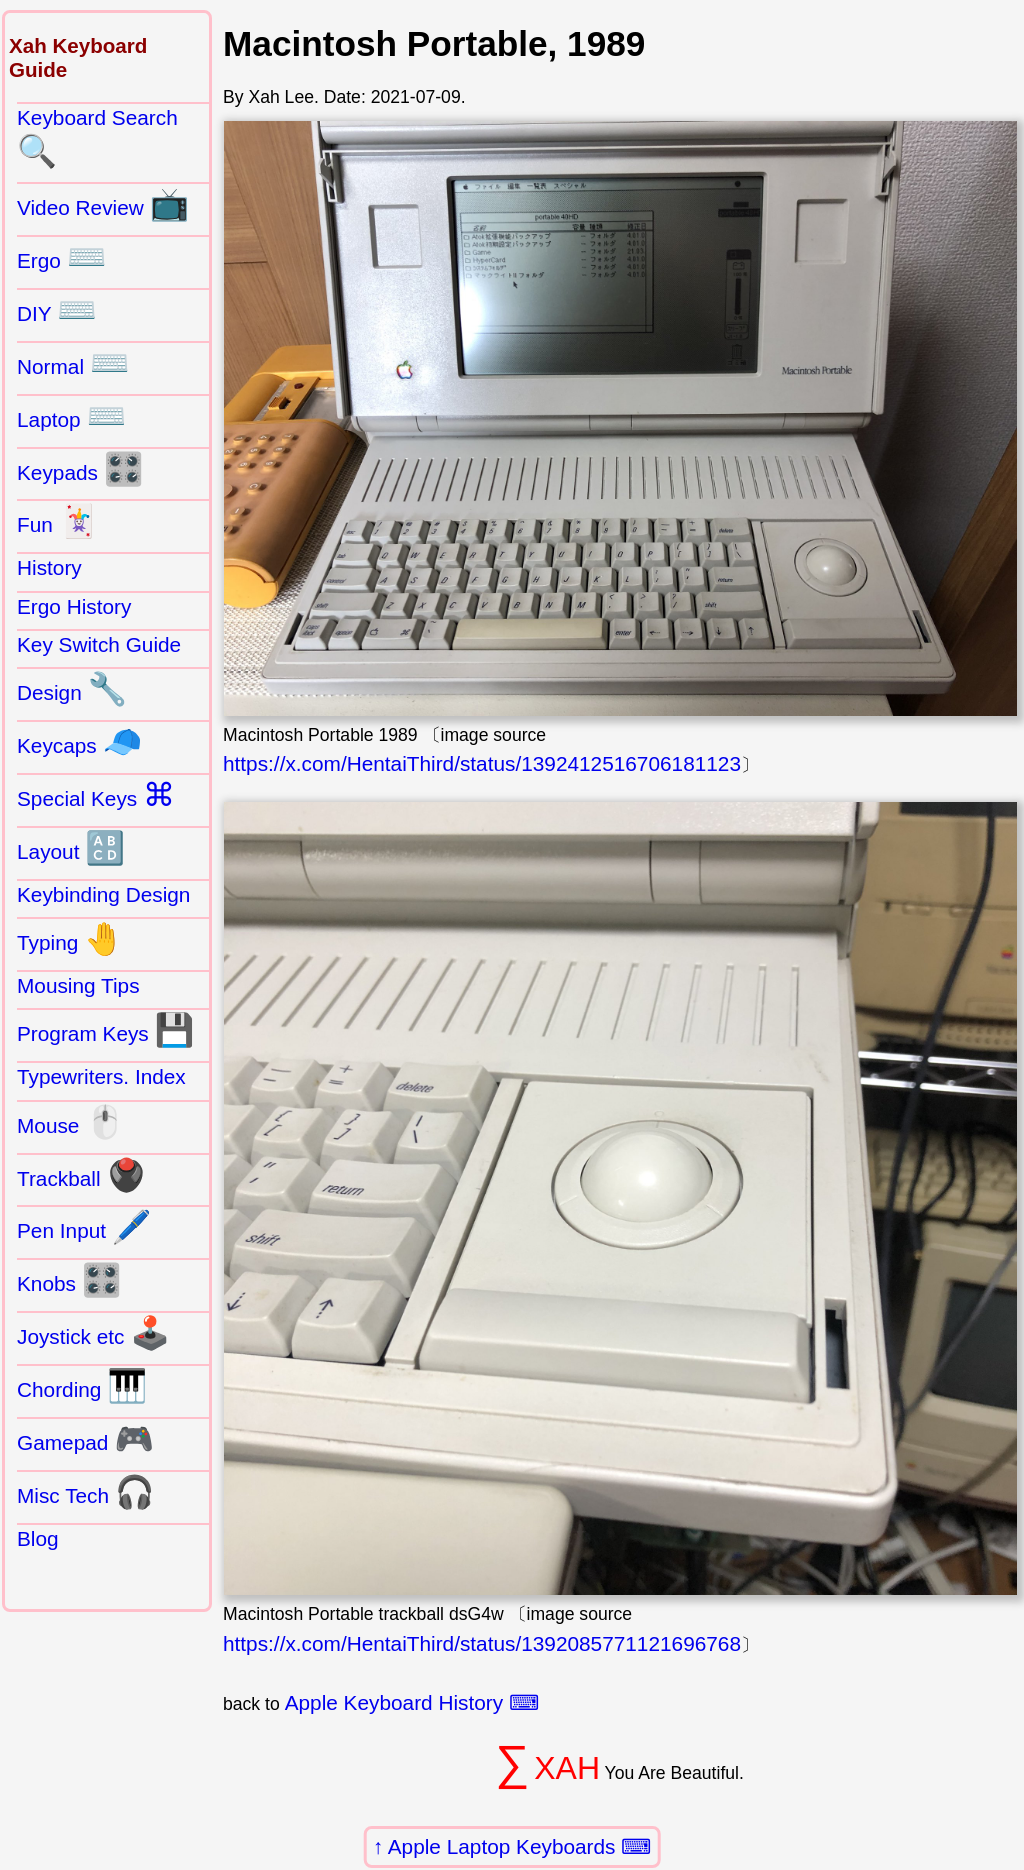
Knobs (69, 1280)
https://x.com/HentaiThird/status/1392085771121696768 (482, 1643)
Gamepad (85, 1439)
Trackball (81, 1175)
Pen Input (84, 1227)
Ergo (62, 257)
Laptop (71, 416)
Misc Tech (86, 1492)
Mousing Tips (78, 985)
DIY (57, 310)
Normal (73, 363)
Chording (82, 1386)
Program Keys (105, 1030)
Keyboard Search (97, 138)
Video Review (103, 204)
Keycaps (79, 742)
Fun (57, 521)
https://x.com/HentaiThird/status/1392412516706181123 (482, 763)
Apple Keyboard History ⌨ (412, 1702)
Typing (70, 939)
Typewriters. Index (101, 1076)
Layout (71, 848)
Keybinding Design (103, 894)
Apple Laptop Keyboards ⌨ (520, 1846)
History (49, 567)
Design (72, 689)
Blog (38, 1538)
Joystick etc (93, 1333)
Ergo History (74, 606)
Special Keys (96, 795)
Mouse (71, 1122)
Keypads (80, 469)
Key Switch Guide (99, 644)
